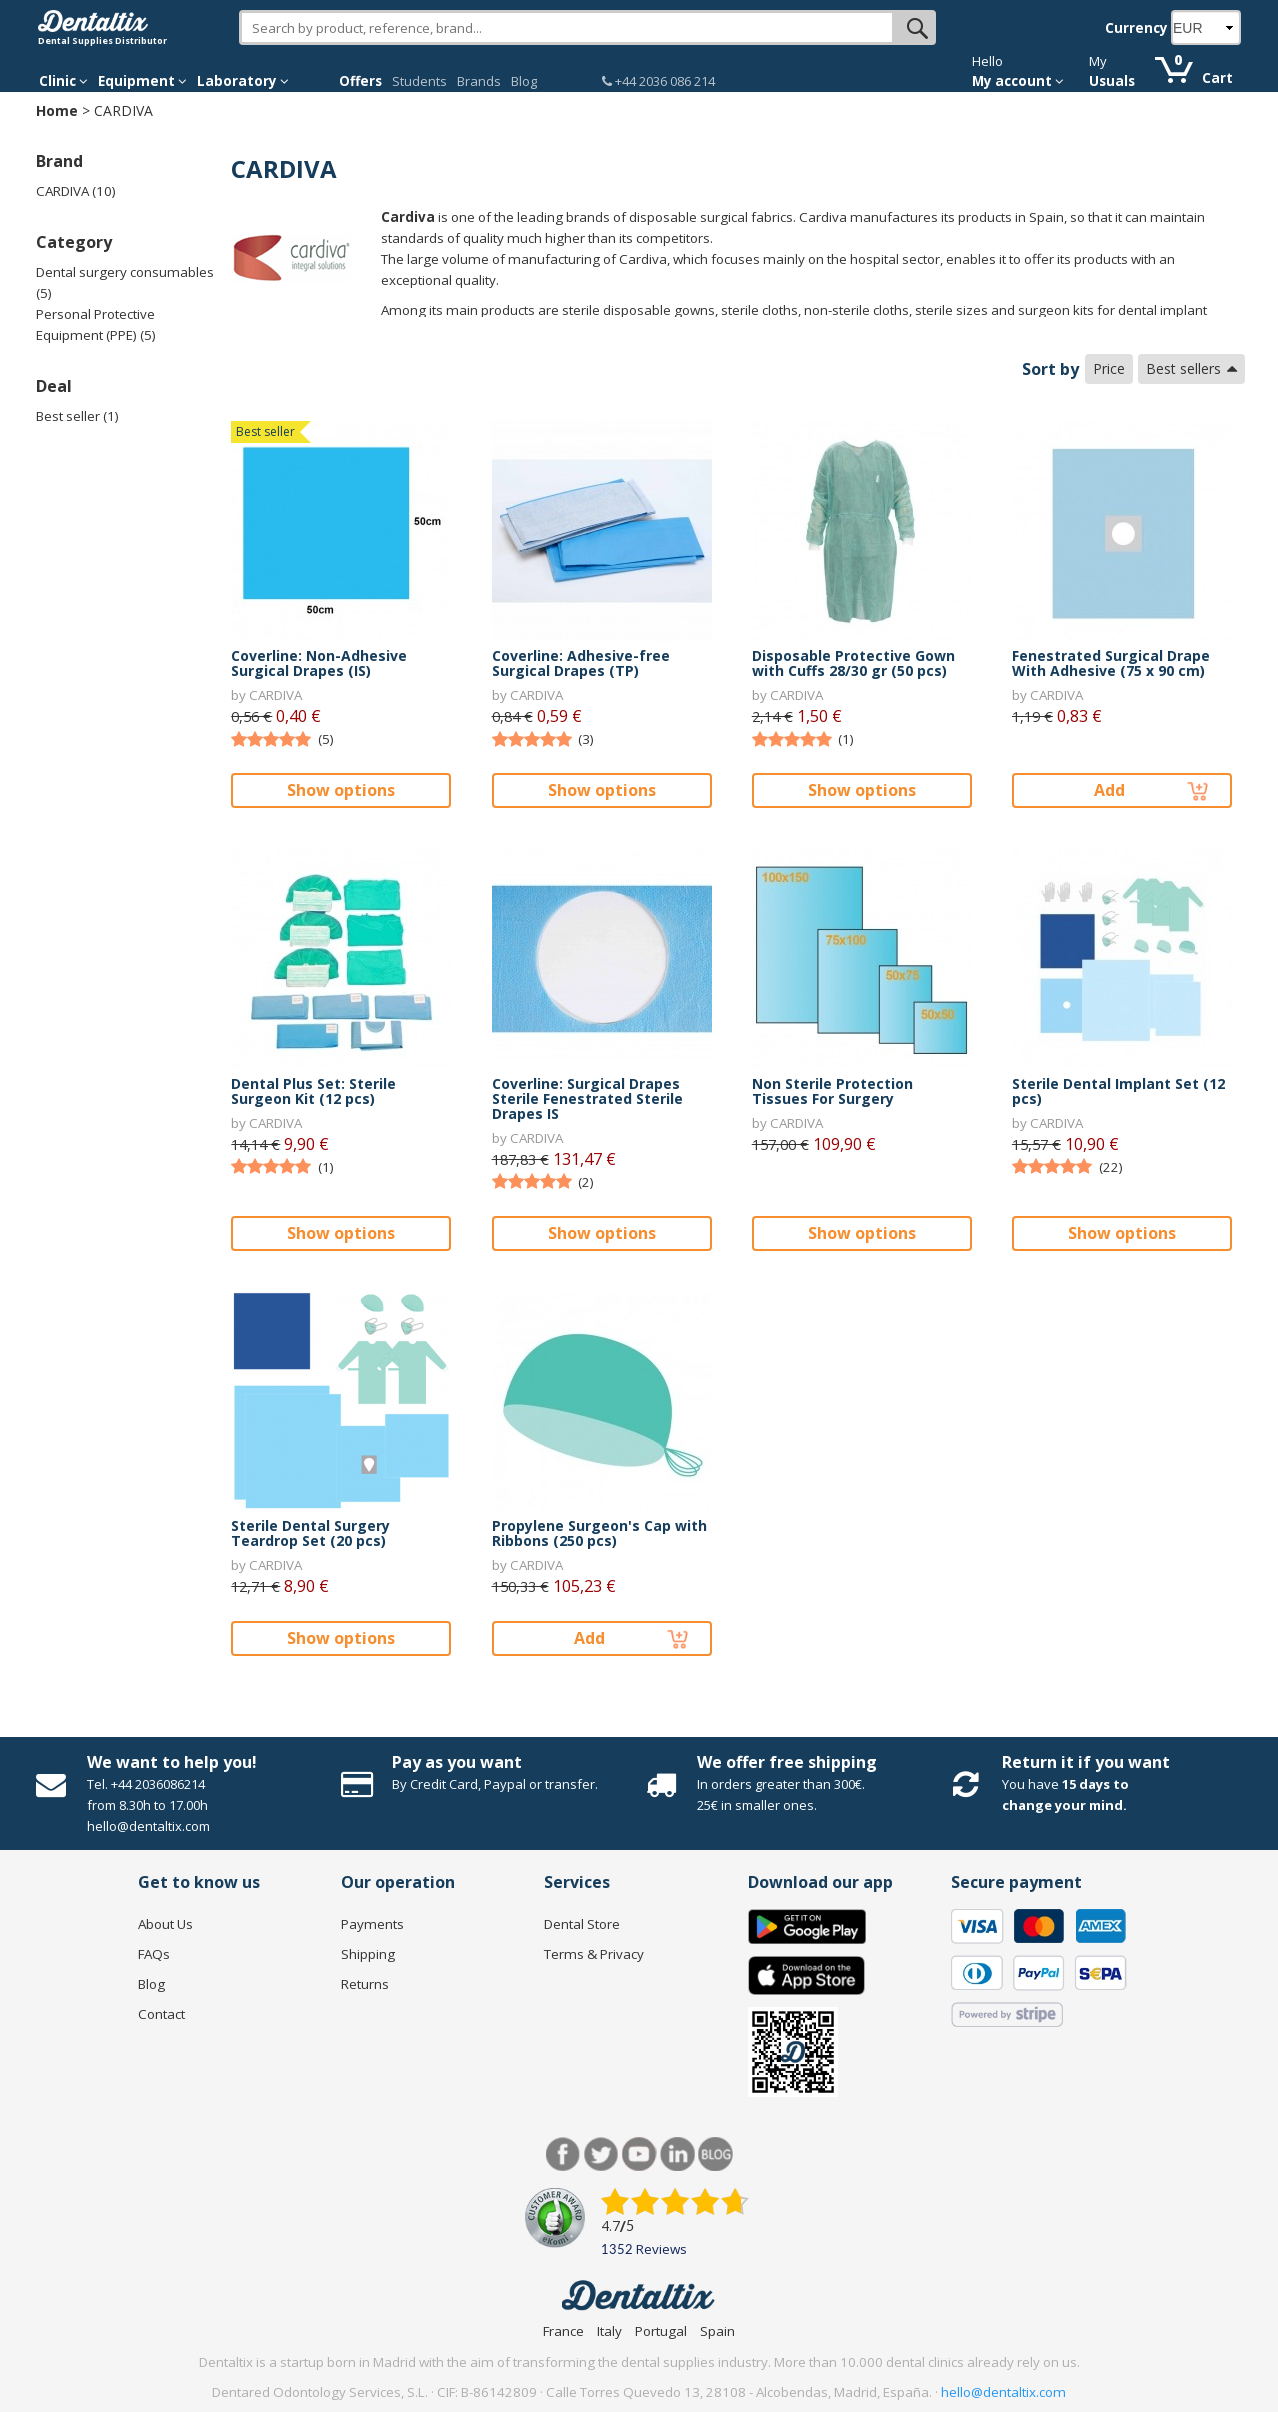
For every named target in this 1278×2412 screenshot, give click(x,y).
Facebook (563, 2154)
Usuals (1112, 81)
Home (57, 110)
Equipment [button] (142, 81)
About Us (165, 1924)
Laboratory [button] (243, 81)
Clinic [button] (63, 81)
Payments (372, 1924)
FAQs (154, 1954)
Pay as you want (457, 1762)
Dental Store (582, 1924)
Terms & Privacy (594, 1954)
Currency (1136, 28)
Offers (360, 81)
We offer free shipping (787, 1762)
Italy (609, 2331)
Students (419, 81)
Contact (161, 2014)
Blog (524, 81)
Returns (365, 1984)
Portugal (661, 2331)
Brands (479, 81)
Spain (717, 2331)
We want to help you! (172, 1762)
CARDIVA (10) (76, 191)
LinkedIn (677, 2154)
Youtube (639, 2154)
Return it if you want (1086, 1762)
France (563, 2331)
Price (1109, 368)
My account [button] (1018, 81)
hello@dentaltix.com (1003, 2392)
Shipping (368, 1954)
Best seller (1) (77, 416)
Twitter (601, 2154)
